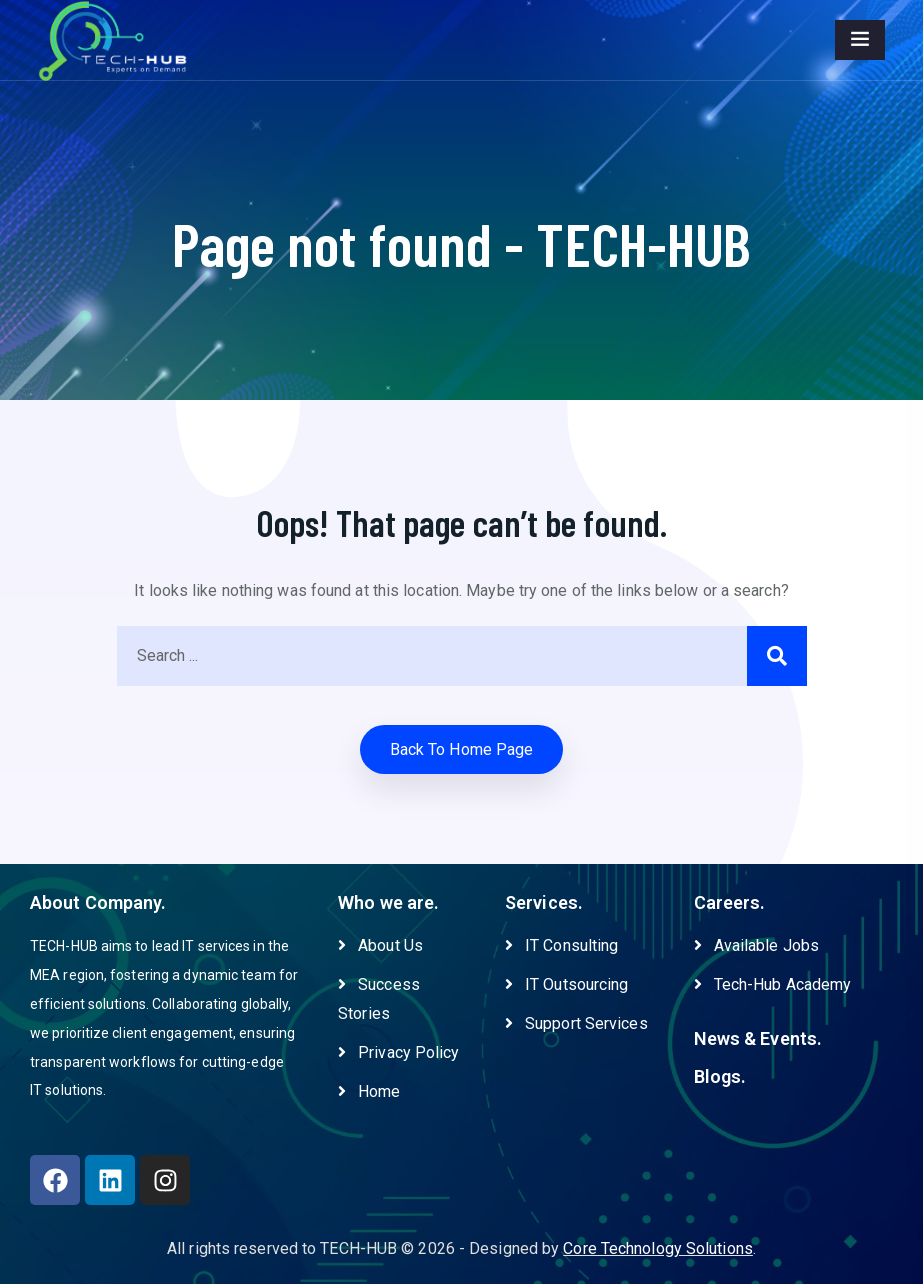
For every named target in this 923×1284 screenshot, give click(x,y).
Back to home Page (462, 749)
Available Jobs (756, 945)
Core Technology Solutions (658, 1248)
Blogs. (720, 1076)
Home (369, 1091)
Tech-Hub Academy (773, 984)
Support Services (576, 1023)
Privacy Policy (398, 1052)
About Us (380, 945)
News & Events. (758, 1038)
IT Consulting (561, 945)
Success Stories (379, 999)
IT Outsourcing (566, 984)
